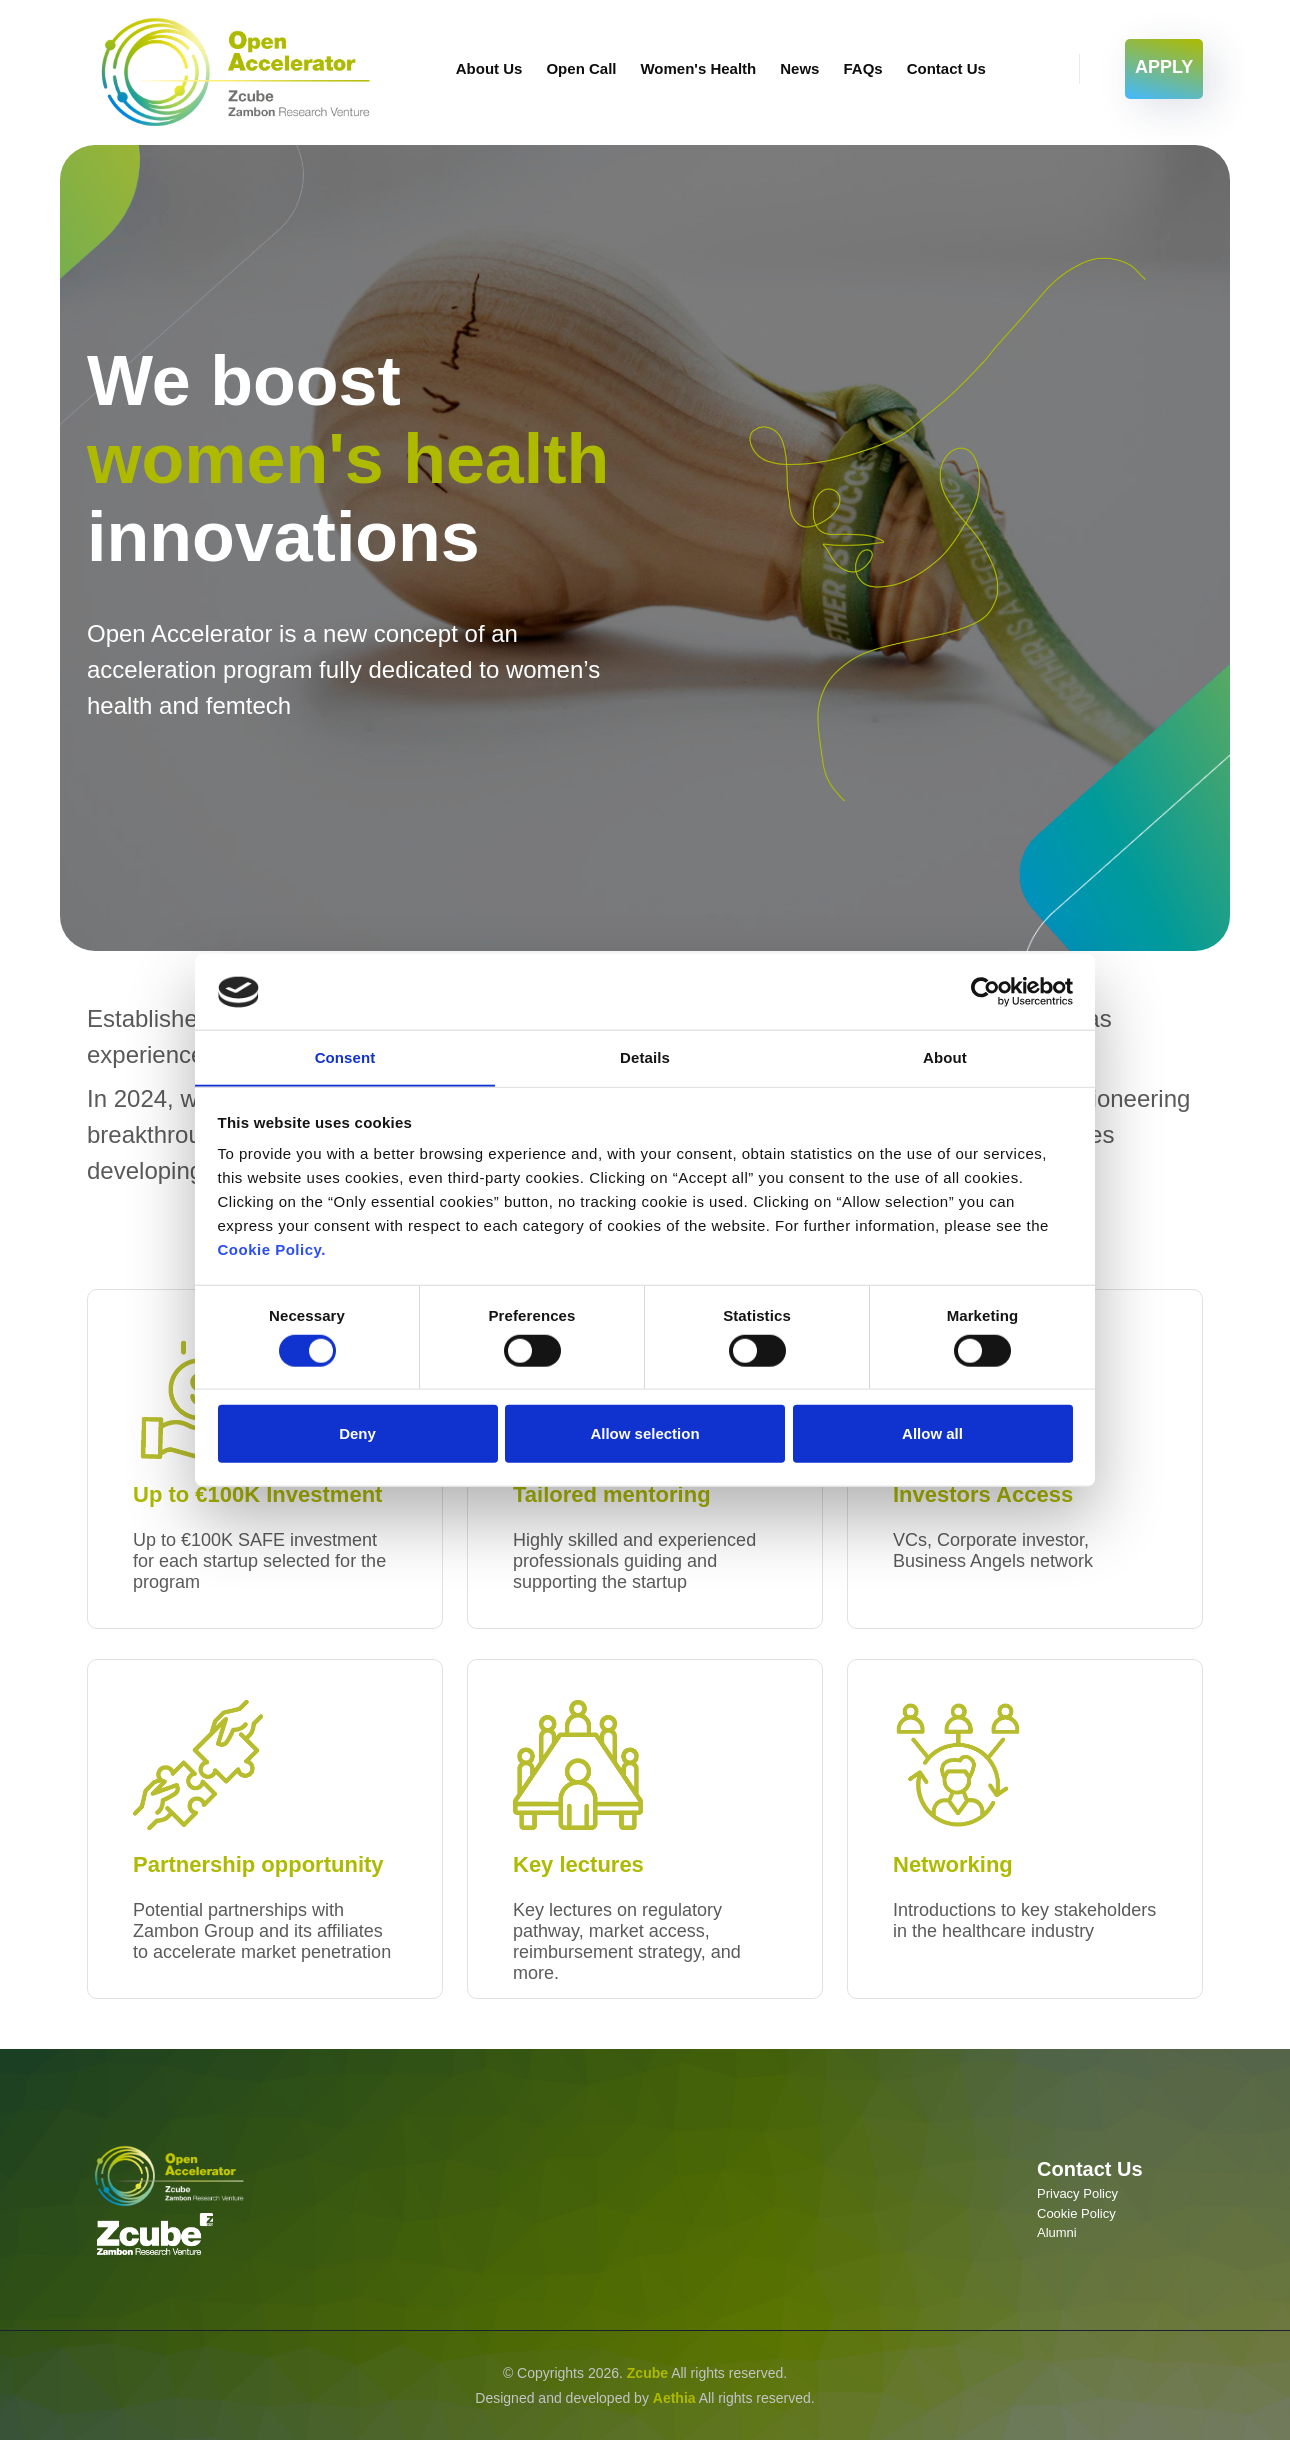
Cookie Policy (1076, 2213)
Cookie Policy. (272, 1250)
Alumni (1057, 2232)
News (799, 68)
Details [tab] (645, 1057)
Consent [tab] (345, 1057)
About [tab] (945, 1057)
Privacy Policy (1077, 2193)
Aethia (674, 2397)
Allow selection (644, 1434)
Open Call (581, 68)
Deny (357, 1434)
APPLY (1164, 67)
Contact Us (946, 68)
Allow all (932, 1434)
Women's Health (698, 68)
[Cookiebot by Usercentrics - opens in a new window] (985, 991)
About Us (489, 68)
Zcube (647, 2373)
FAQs (862, 68)
